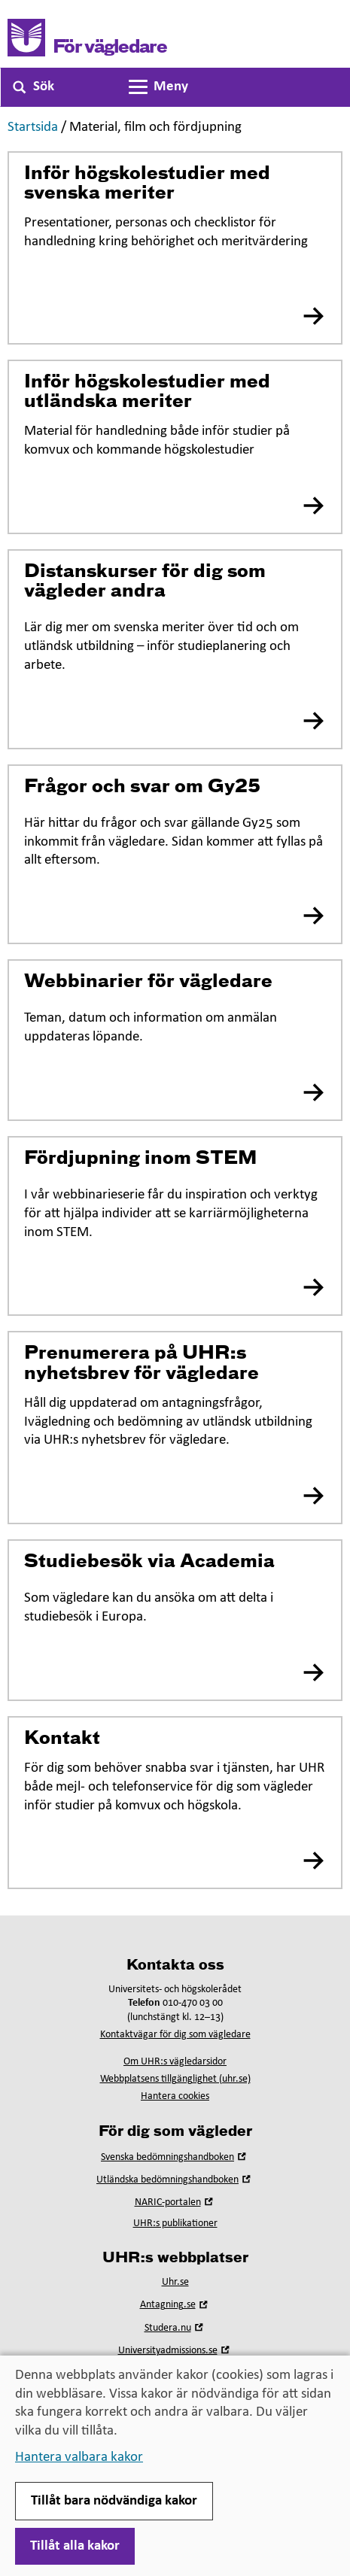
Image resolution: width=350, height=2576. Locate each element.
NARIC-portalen (175, 2202)
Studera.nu (175, 2328)
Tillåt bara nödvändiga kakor (114, 2501)
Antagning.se (175, 2304)
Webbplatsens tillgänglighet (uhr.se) (175, 2079)
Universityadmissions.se (175, 2350)
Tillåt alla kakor (75, 2546)
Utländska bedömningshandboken (175, 2180)
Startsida (33, 127)
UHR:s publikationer (175, 2223)
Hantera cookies (175, 2096)
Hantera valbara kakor (79, 2457)
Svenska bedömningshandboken (175, 2157)
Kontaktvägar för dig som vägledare (175, 2034)
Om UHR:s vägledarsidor (175, 2061)
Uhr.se (175, 2282)
